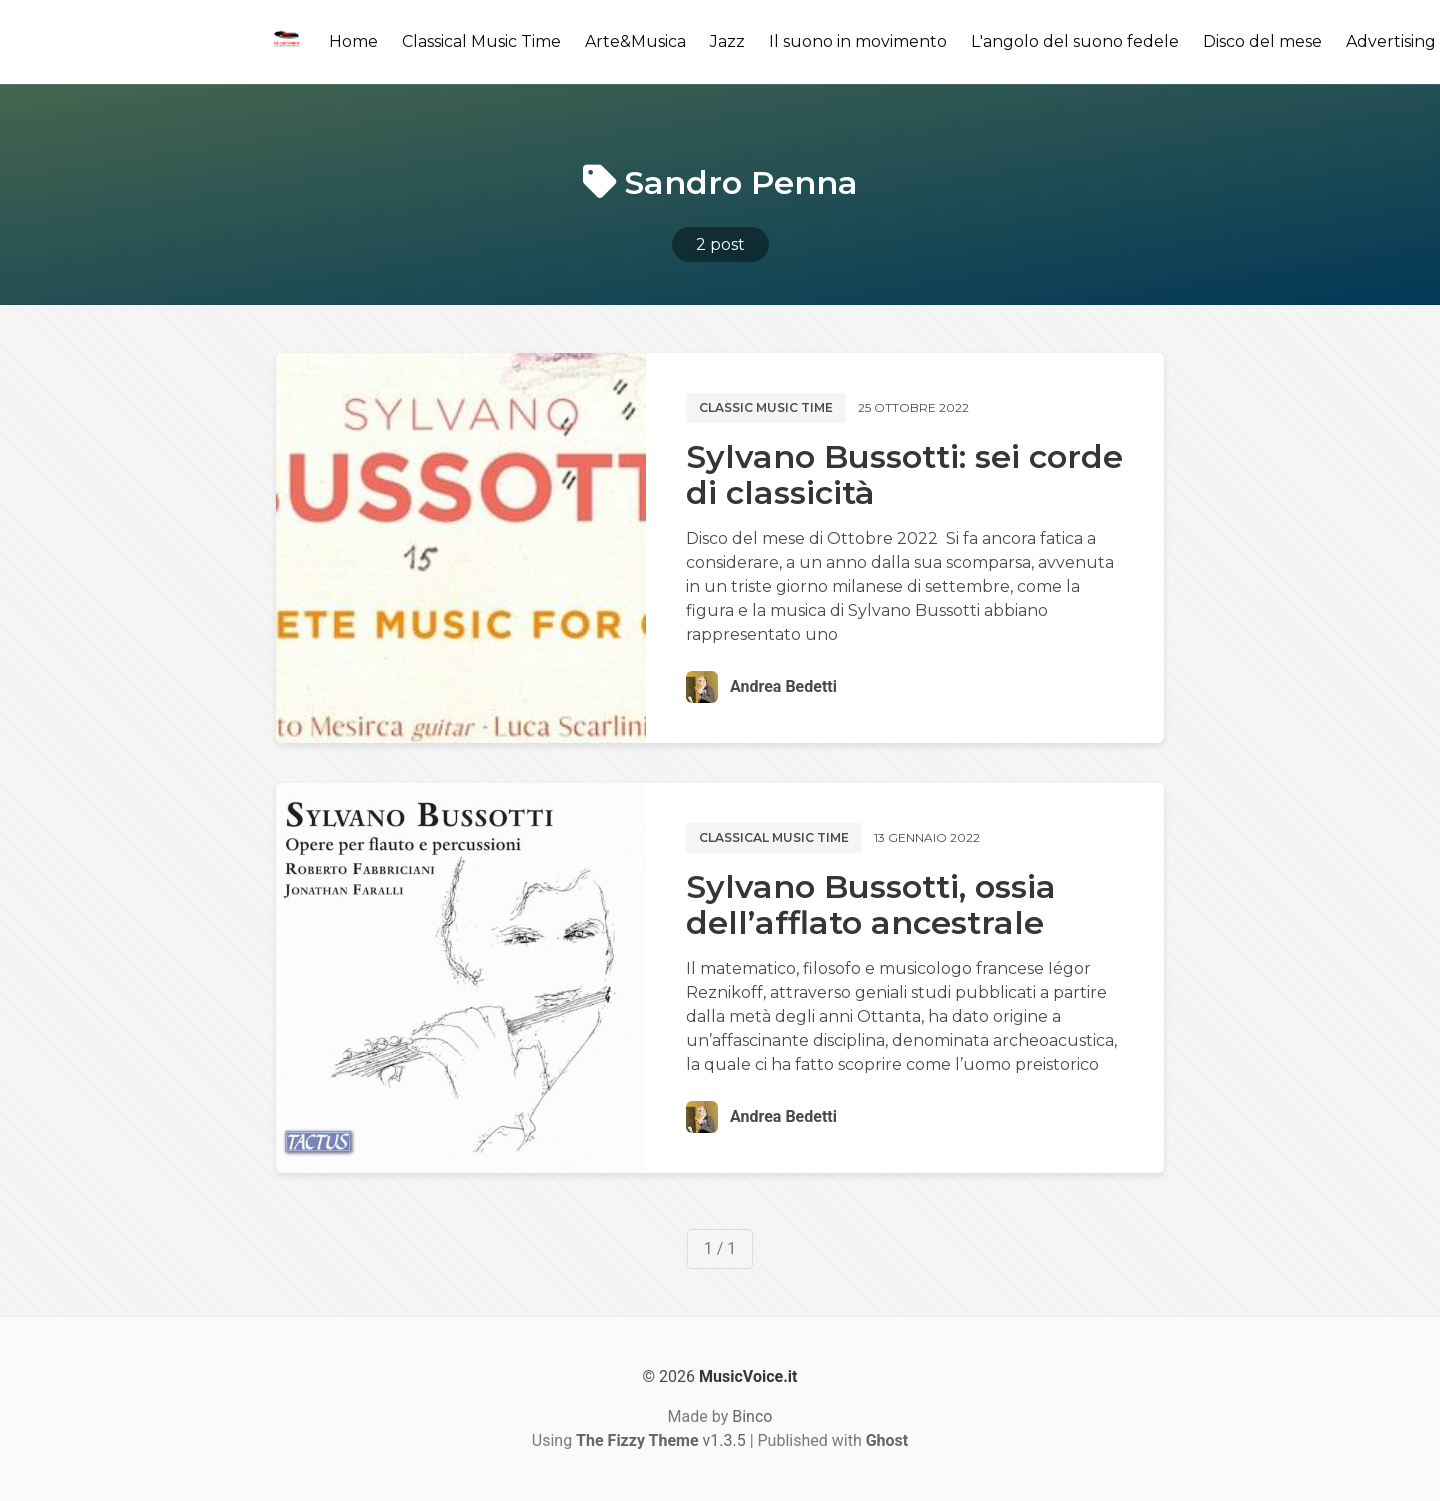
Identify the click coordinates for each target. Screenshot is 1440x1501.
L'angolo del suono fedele (1075, 41)
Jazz (727, 41)
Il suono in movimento (858, 41)
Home (353, 41)
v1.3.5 (661, 1440)
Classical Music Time (481, 41)
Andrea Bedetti (783, 686)
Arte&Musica (635, 41)
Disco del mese (1262, 41)
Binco (752, 1416)
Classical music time (774, 837)
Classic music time (766, 407)
